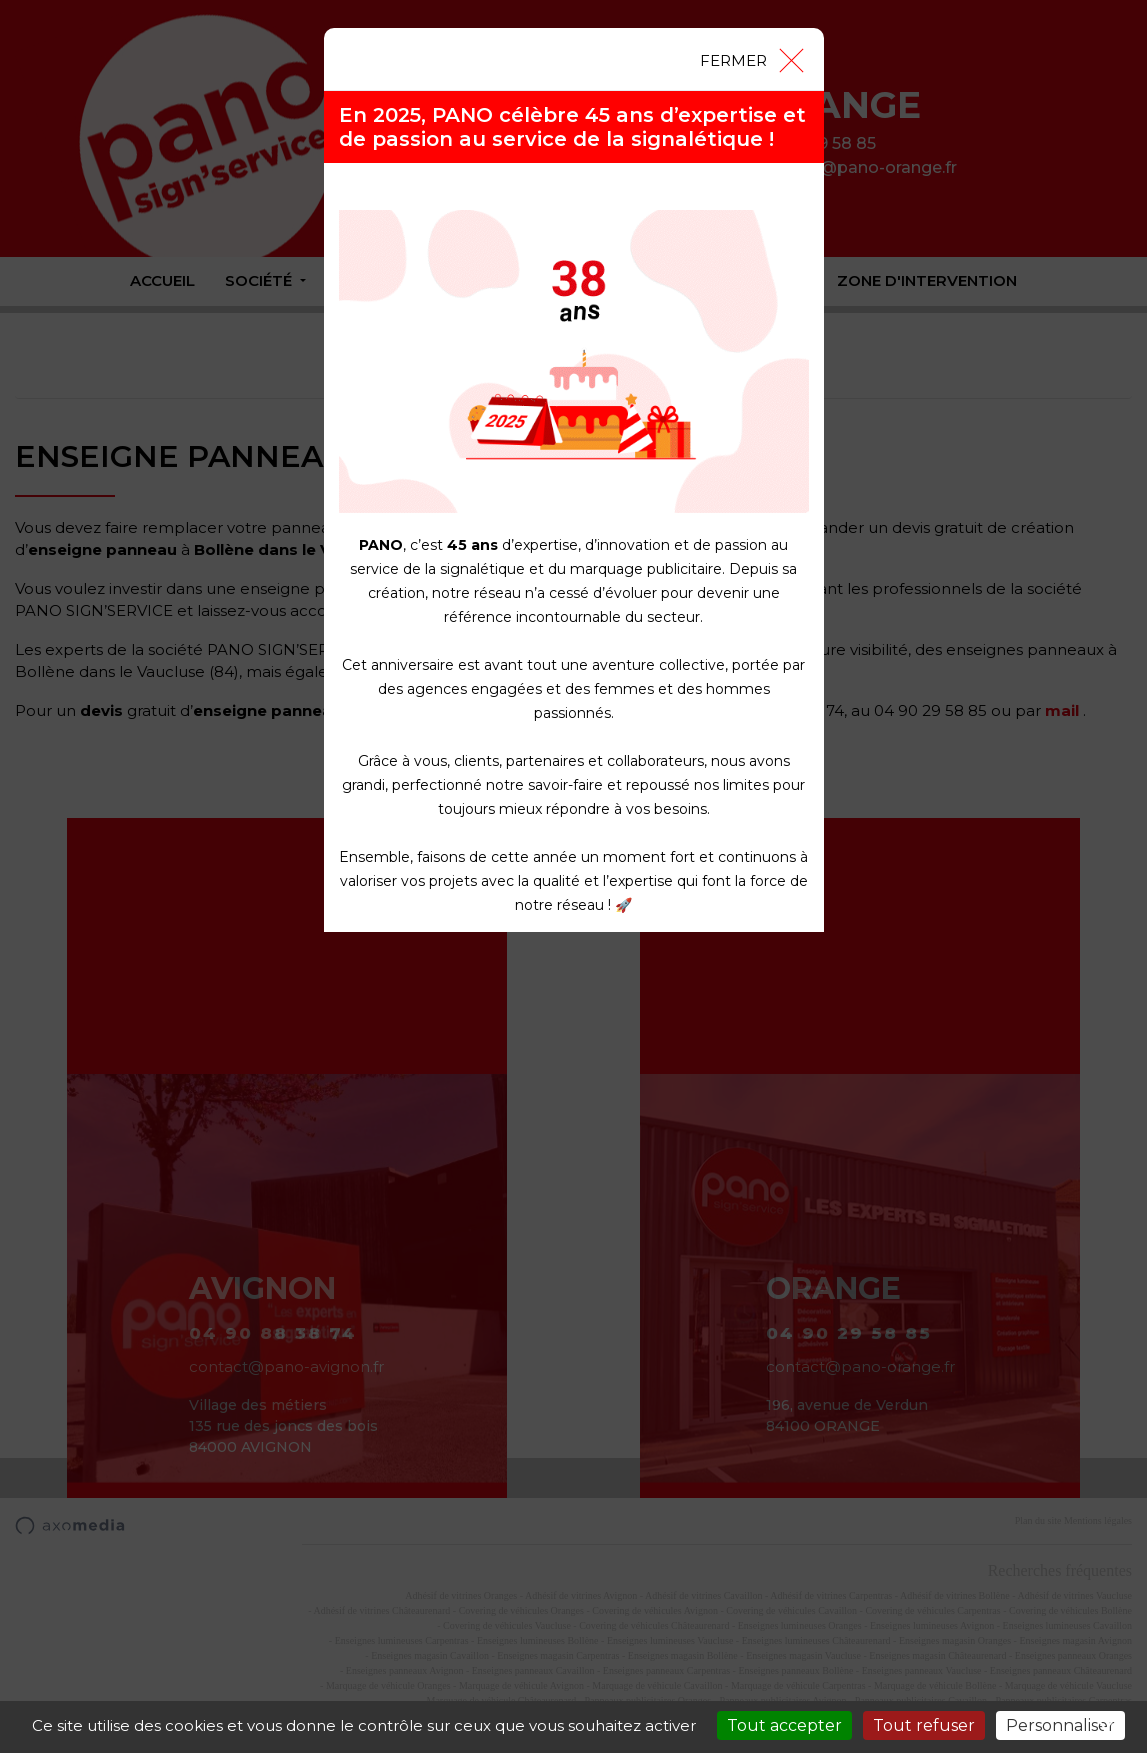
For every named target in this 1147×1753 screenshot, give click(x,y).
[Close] (751, 59)
